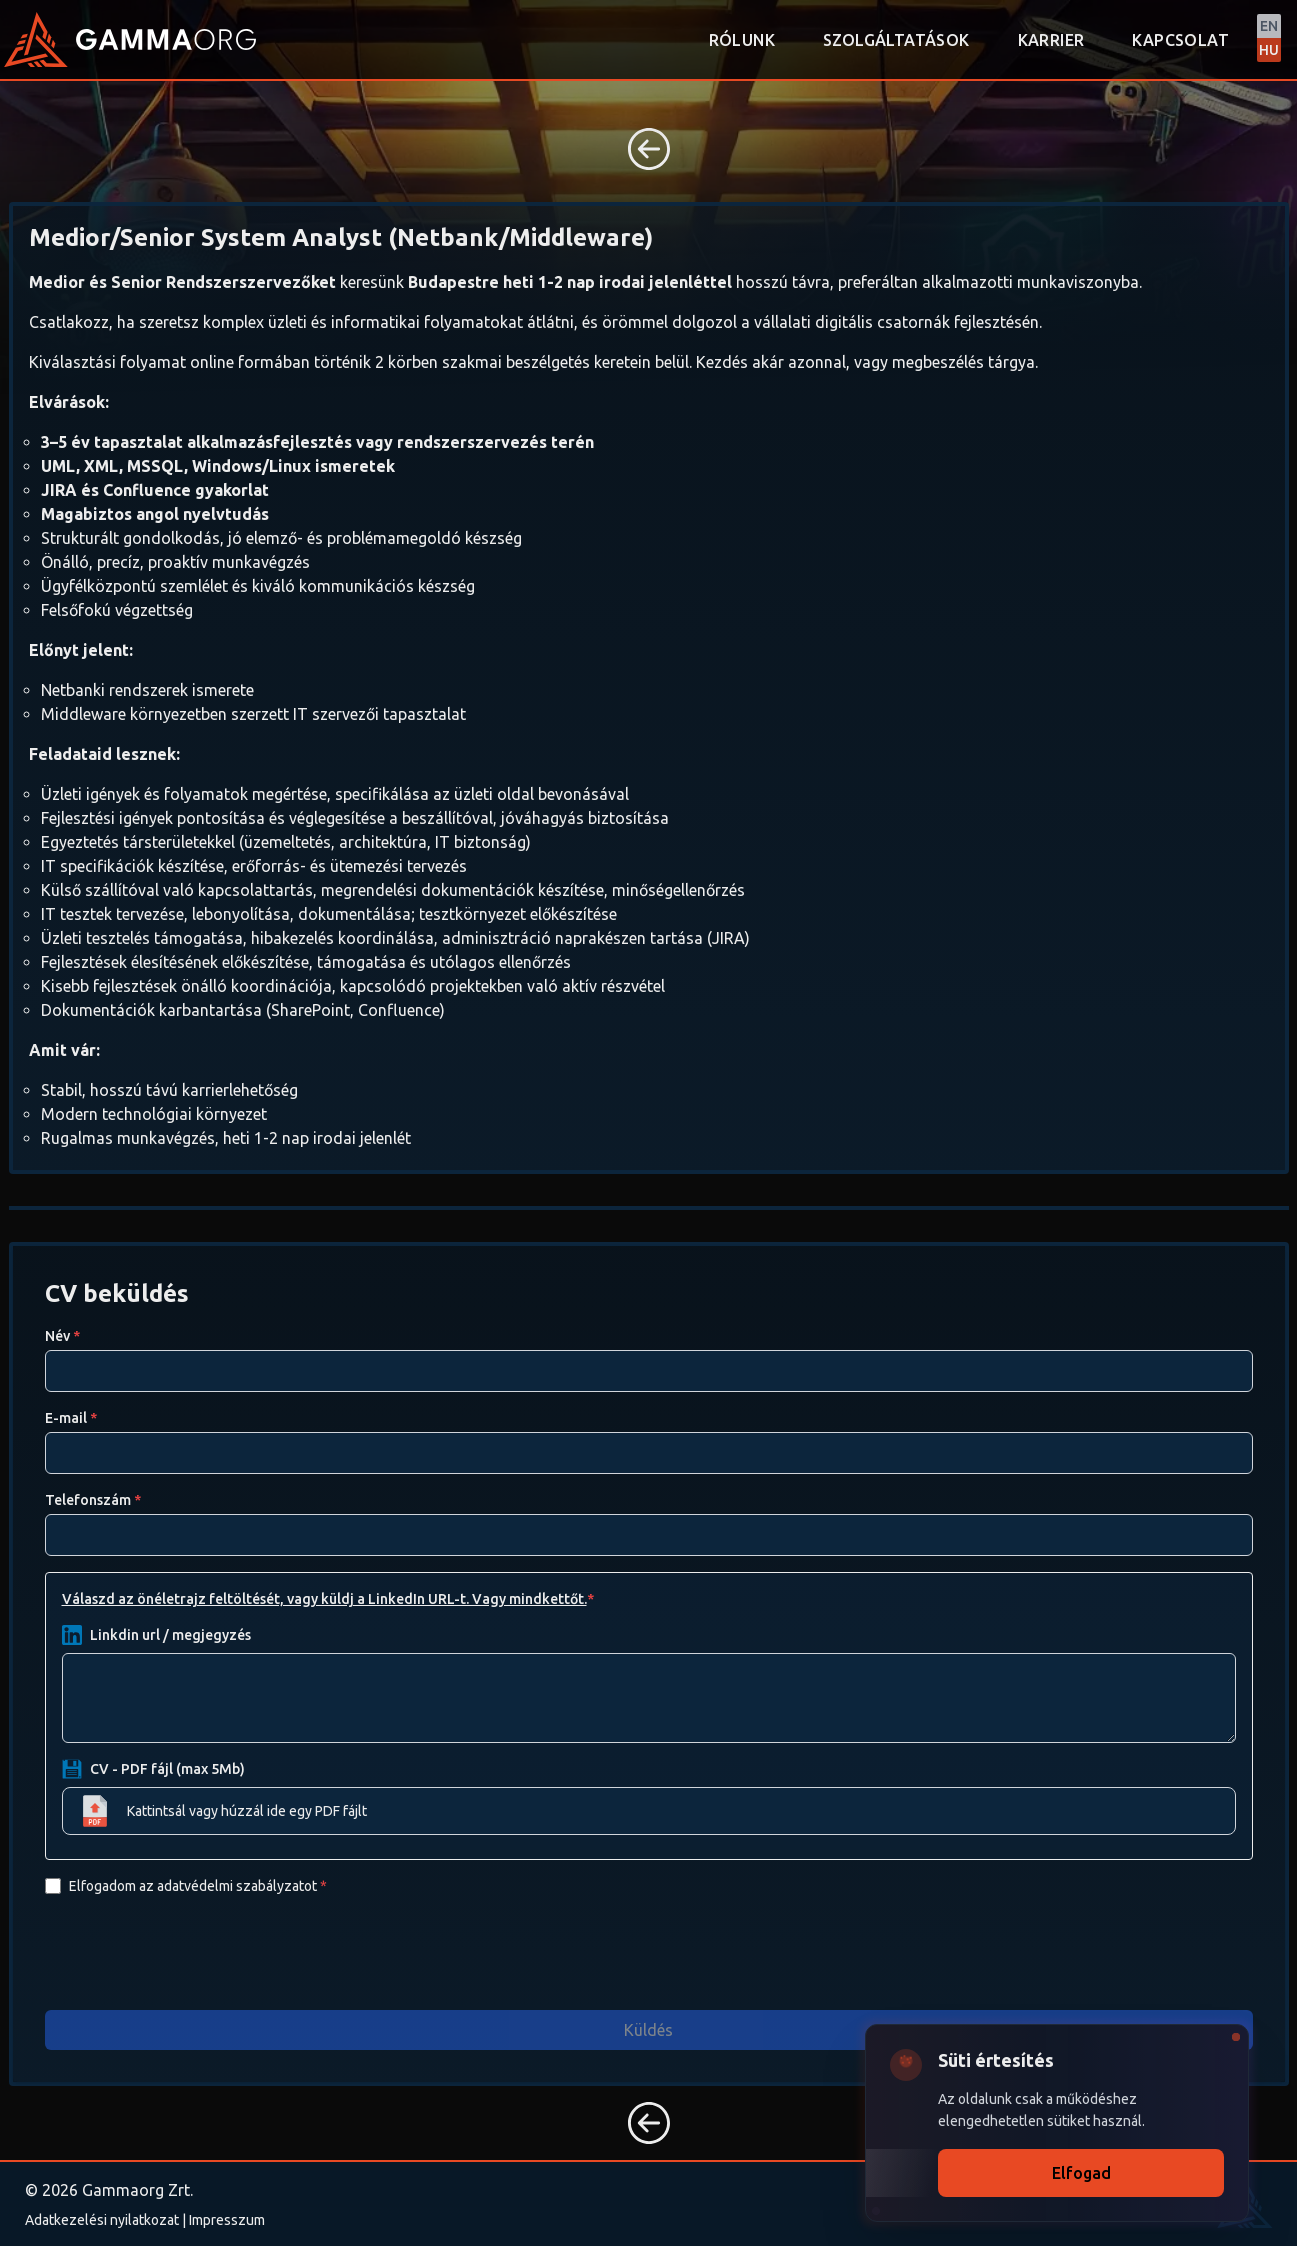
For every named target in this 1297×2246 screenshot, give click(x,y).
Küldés (648, 2030)
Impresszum (227, 2220)
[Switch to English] (1269, 38)
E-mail (71, 1418)
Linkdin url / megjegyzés (170, 1635)
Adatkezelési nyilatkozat (102, 2220)
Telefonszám (93, 1500)
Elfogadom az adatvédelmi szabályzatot (198, 1886)
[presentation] (197, 1951)
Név (62, 1336)
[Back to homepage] (36, 39)
